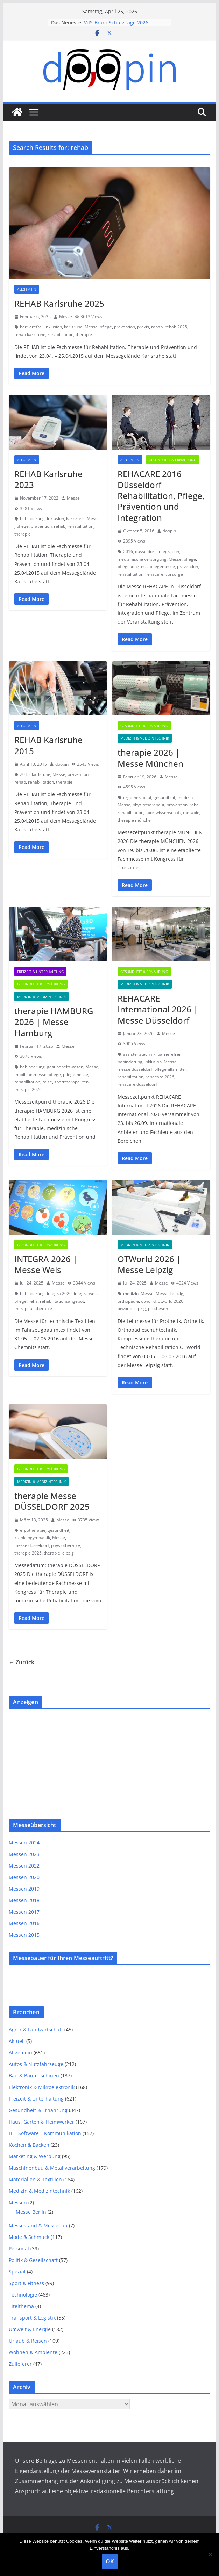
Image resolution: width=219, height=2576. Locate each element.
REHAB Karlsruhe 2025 (59, 303)
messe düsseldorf (135, 1069)
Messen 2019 (24, 1888)
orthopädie (128, 1301)
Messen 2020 (24, 1877)
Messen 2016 (24, 1923)
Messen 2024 (24, 1842)
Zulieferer (20, 2363)
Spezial (17, 2271)
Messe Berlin (31, 2211)
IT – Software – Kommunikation (45, 2133)
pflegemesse (162, 566)
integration (168, 551)
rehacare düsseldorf (137, 1084)
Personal (19, 2248)
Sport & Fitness (26, 2283)
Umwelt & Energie (30, 2329)
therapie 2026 (28, 1089)
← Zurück (21, 1662)
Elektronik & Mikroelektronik (42, 2087)
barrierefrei (31, 327)
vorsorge (174, 574)
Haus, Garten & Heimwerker (41, 2121)
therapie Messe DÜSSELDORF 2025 (52, 1501)
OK (110, 2561)
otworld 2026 (170, 1301)
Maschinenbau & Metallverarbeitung (52, 2167)
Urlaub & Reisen (28, 2340)
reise (47, 1082)
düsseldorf (145, 551)
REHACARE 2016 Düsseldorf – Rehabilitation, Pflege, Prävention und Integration (161, 495)
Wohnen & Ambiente (33, 2352)
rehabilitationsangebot (62, 1301)
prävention (124, 327)
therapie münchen (135, 820)
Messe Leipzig (169, 1293)
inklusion (53, 327)
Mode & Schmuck (29, 2237)
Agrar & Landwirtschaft (36, 2029)
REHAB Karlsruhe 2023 (48, 479)
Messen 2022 (24, 1865)
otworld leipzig (132, 1308)
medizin (185, 797)
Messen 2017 (24, 1911)
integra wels (86, 1293)
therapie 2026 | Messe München (150, 758)
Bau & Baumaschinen (34, 2075)
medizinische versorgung (142, 559)
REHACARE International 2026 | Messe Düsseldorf (158, 1009)
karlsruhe (73, 327)
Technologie (23, 2294)
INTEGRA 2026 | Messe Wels (45, 1264)
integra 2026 (59, 1293)
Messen (18, 2202)
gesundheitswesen (65, 1067)
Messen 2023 (24, 1854)
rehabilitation (60, 334)
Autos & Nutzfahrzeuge (36, 2064)
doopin (169, 531)
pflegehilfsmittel (170, 1069)
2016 (128, 551)
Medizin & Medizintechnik (144, 738)
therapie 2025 (28, 1553)
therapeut (24, 1308)
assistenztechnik (139, 1054)
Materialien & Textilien (35, 2179)
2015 (25, 774)
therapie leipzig (59, 1553)
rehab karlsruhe (29, 334)
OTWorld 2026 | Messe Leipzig (149, 1264)
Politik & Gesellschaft (33, 2260)
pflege (106, 327)
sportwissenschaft (163, 812)
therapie (84, 334)
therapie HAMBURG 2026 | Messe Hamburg (53, 1021)
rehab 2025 (176, 327)
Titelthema (21, 2306)
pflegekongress (133, 566)
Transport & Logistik (32, 2317)
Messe (65, 317)
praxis (143, 327)
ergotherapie (32, 1530)
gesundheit (164, 797)
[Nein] (210, 2554)
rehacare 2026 (160, 1077)
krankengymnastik (32, 1538)
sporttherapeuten (71, 1082)
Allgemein (26, 289)
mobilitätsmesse (30, 1074)
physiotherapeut (148, 805)
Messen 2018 (24, 1900)
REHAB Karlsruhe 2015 (48, 745)
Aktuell (17, 2041)
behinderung (32, 519)
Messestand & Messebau (38, 2225)
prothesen (158, 1308)
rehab (157, 327)
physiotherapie (65, 1545)
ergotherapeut (137, 797)
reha (194, 805)
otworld (148, 1301)
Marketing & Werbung (35, 2156)
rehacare (154, 574)
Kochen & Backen (29, 2144)
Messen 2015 (24, 1934)
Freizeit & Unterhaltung (40, 971)
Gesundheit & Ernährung (172, 459)
